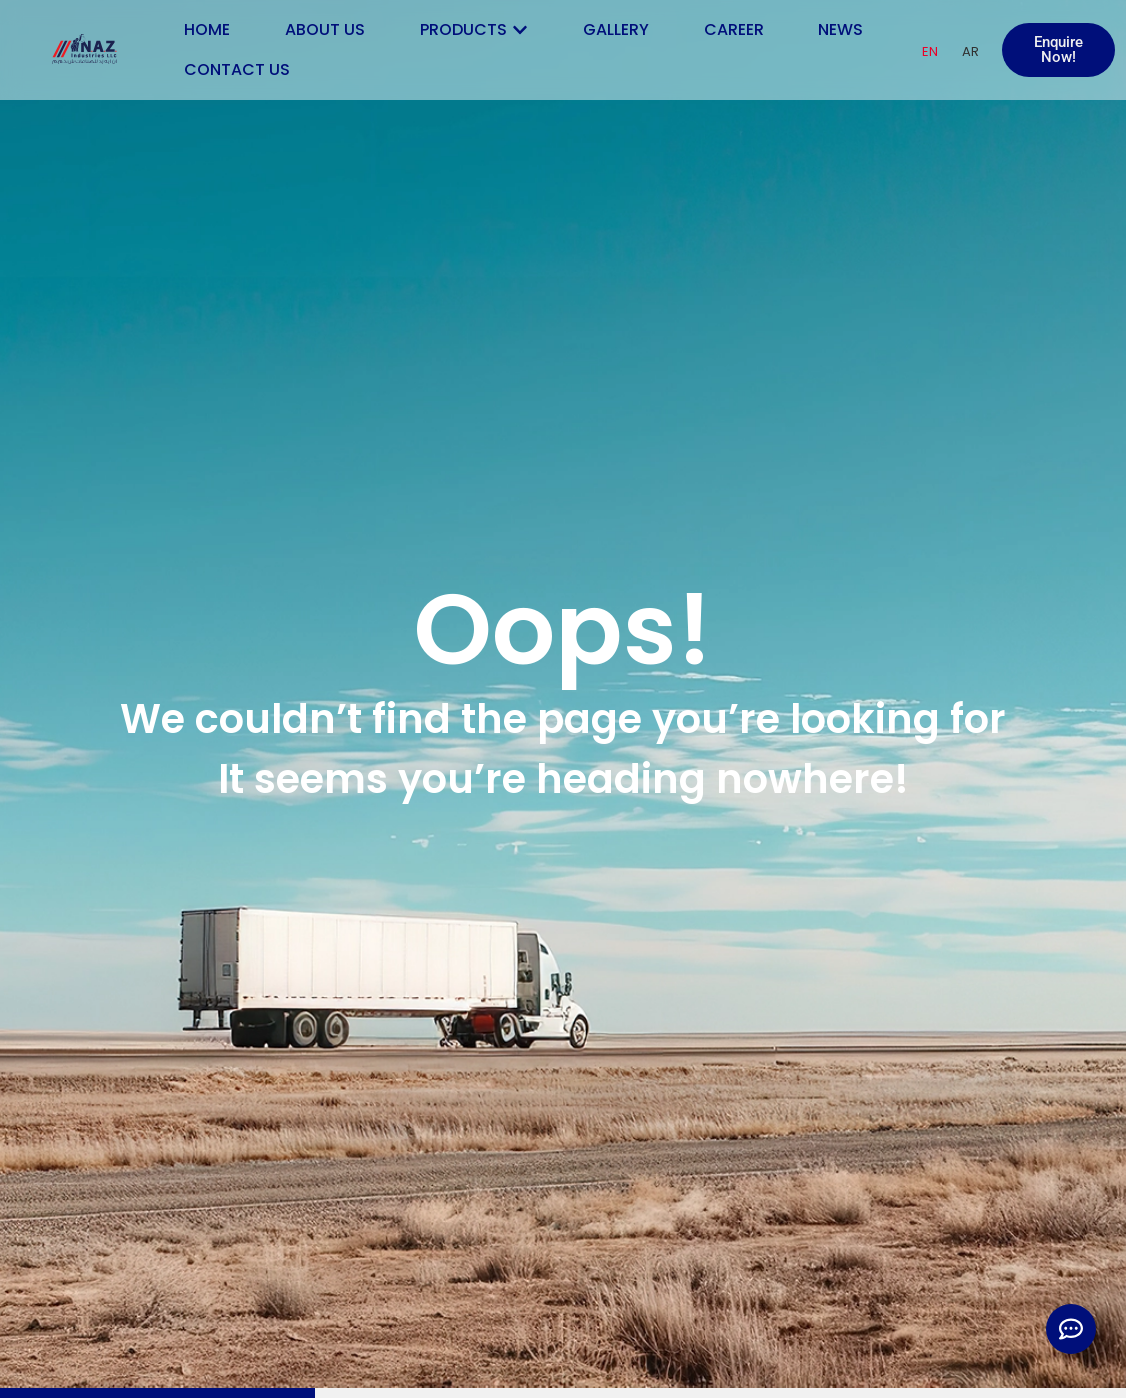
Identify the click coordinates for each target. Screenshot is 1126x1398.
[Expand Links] (1071, 1329)
